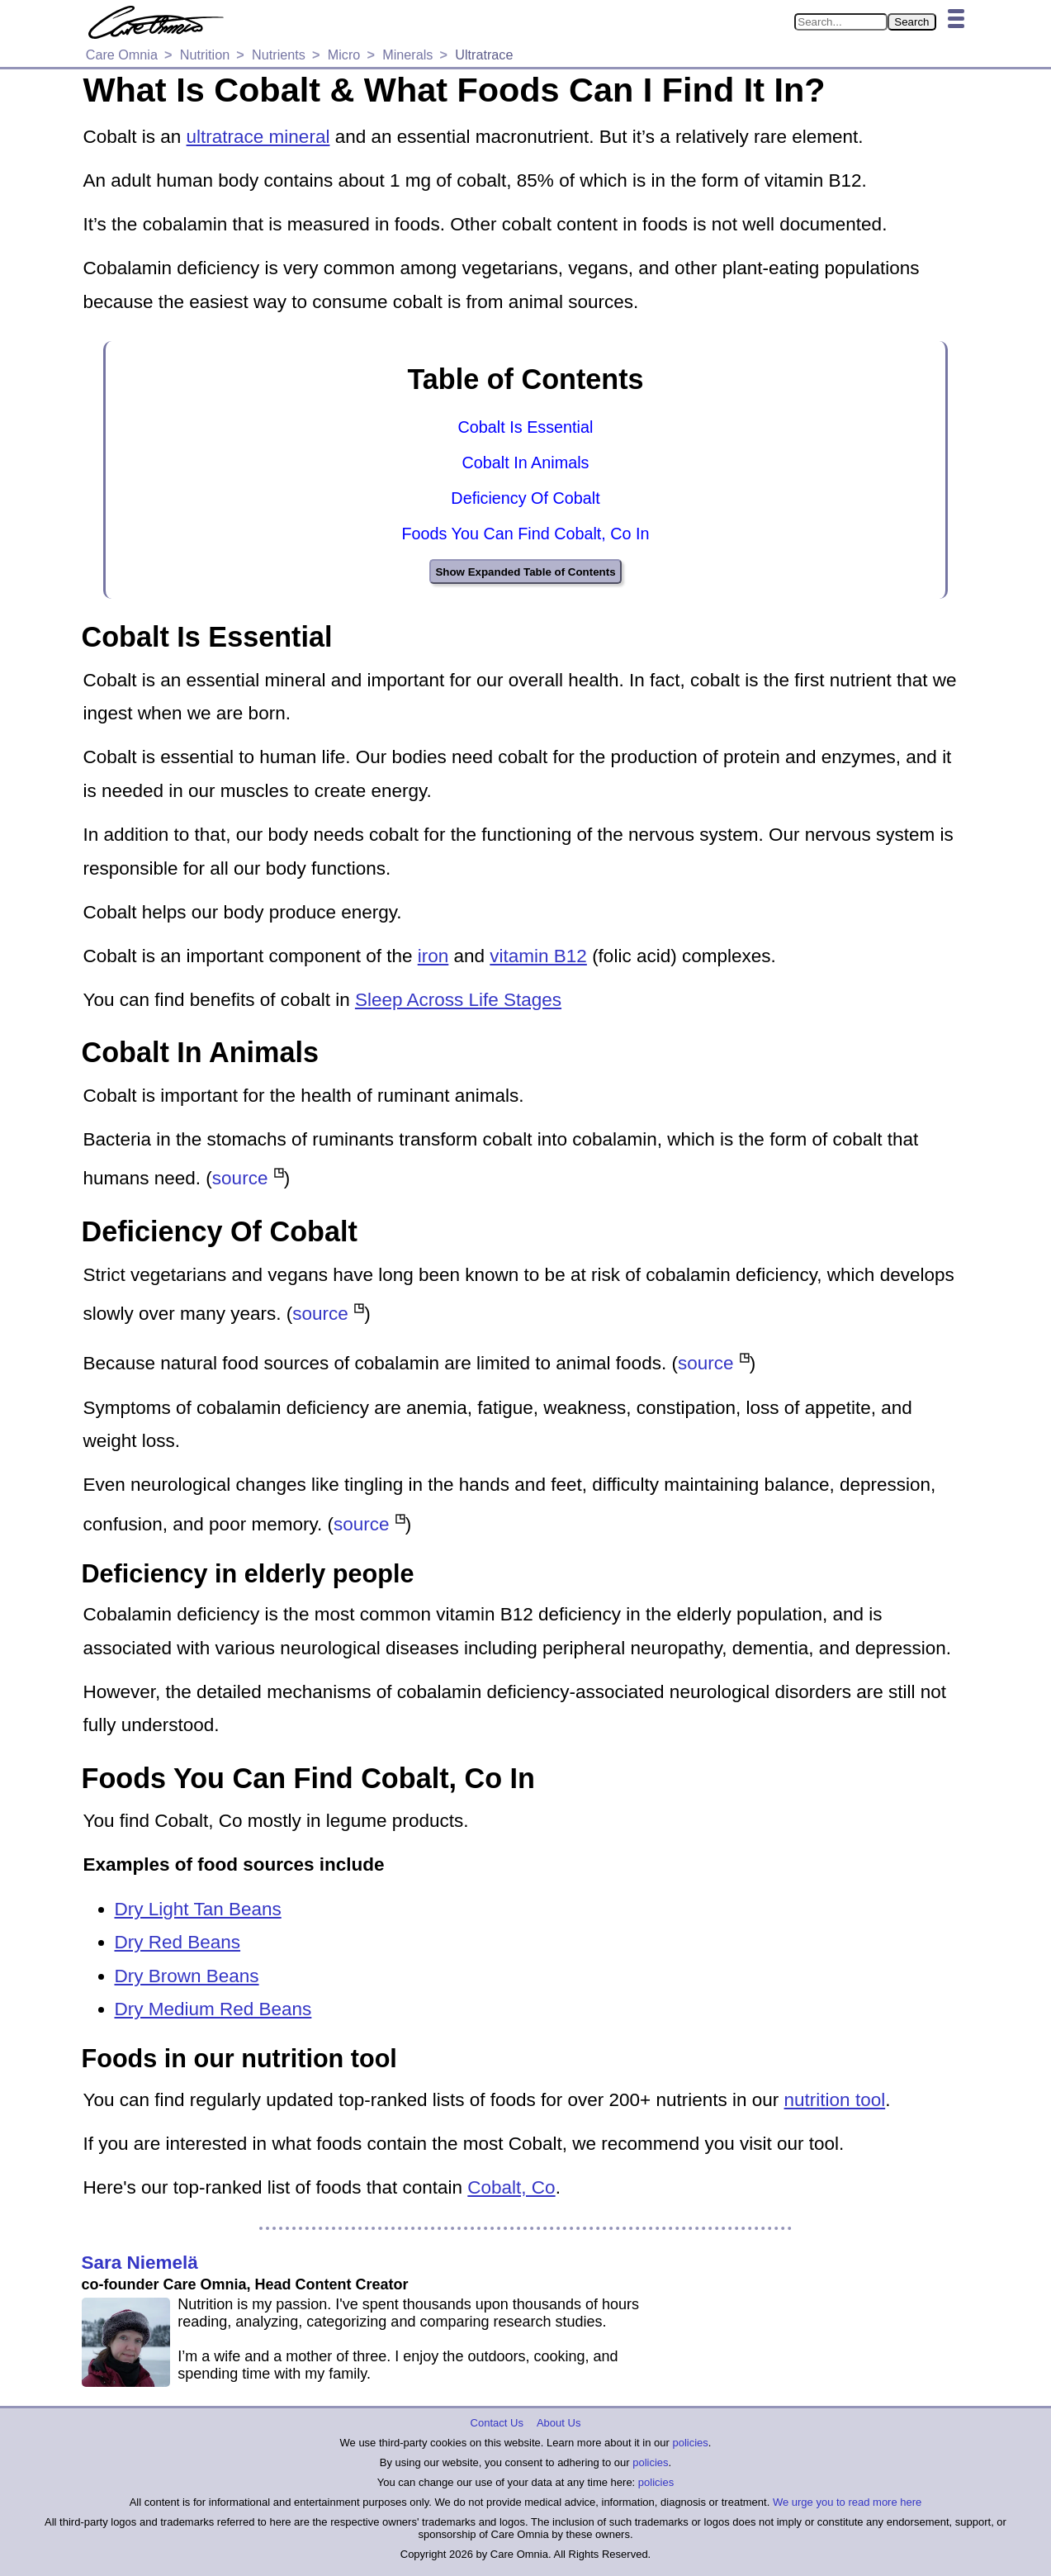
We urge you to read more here (847, 2502)
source (240, 1179)
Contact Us (497, 2423)
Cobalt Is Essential (526, 427)
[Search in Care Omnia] (841, 22)
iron (433, 956)
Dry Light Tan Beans (198, 1909)
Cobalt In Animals (525, 462)
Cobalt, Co (511, 2187)
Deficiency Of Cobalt (525, 498)
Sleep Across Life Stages (458, 999)
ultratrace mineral (258, 136)
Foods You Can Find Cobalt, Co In (525, 533)
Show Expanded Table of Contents (525, 572)
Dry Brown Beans (187, 1976)
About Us (558, 2423)
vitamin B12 (538, 956)
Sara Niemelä (140, 2262)
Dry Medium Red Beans (213, 2009)
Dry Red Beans (178, 1942)
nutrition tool (835, 2100)
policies (690, 2442)
